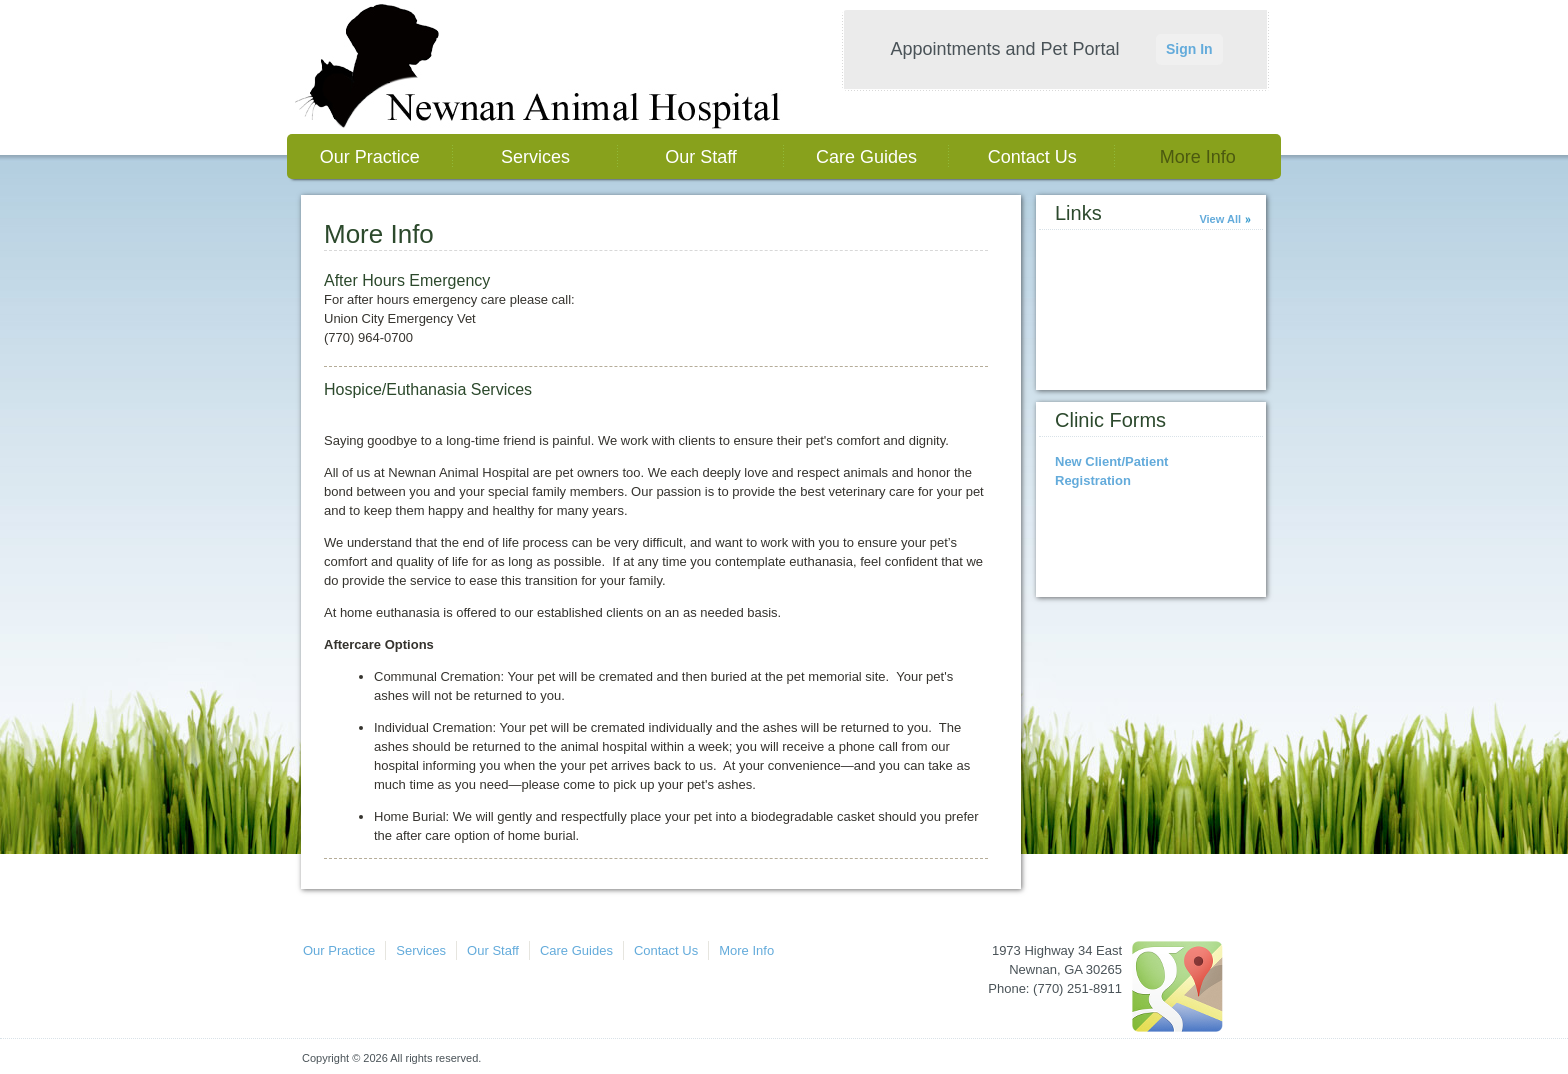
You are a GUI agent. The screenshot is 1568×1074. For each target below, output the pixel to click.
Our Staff (701, 157)
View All (1220, 219)
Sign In (1189, 49)
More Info (1198, 157)
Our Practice (370, 157)
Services (535, 157)
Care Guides (866, 157)
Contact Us (1032, 157)
